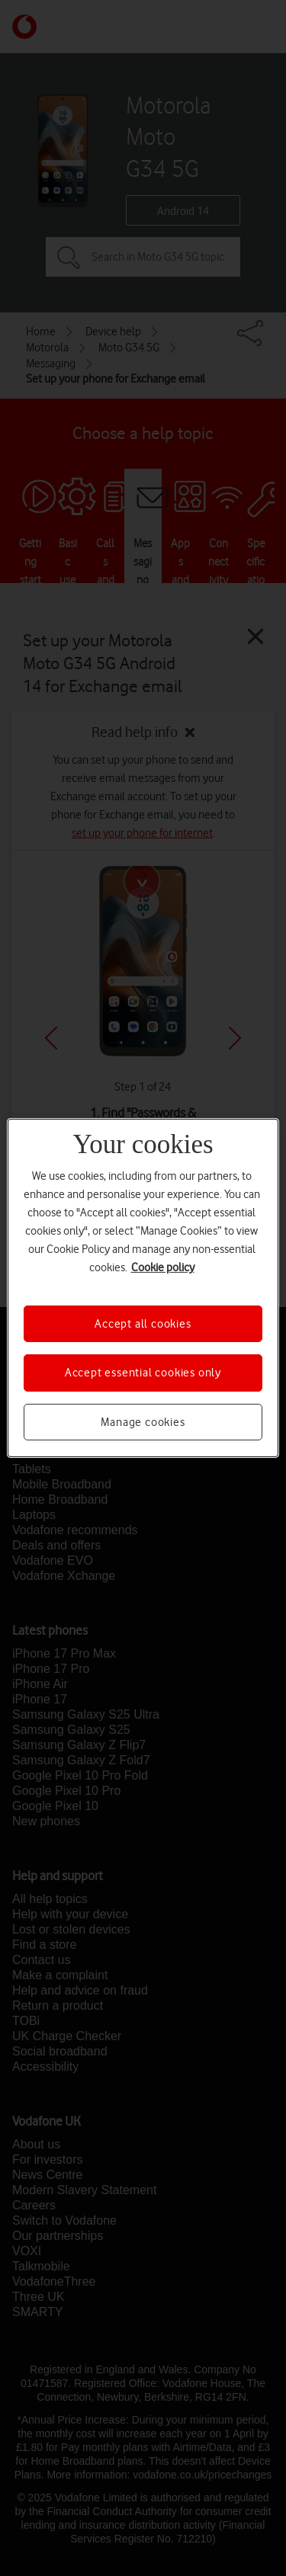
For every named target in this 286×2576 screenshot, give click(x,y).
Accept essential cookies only (143, 1372)
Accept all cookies (143, 1324)
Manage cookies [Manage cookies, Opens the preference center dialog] (143, 1422)
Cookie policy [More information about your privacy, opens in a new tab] (162, 1267)
